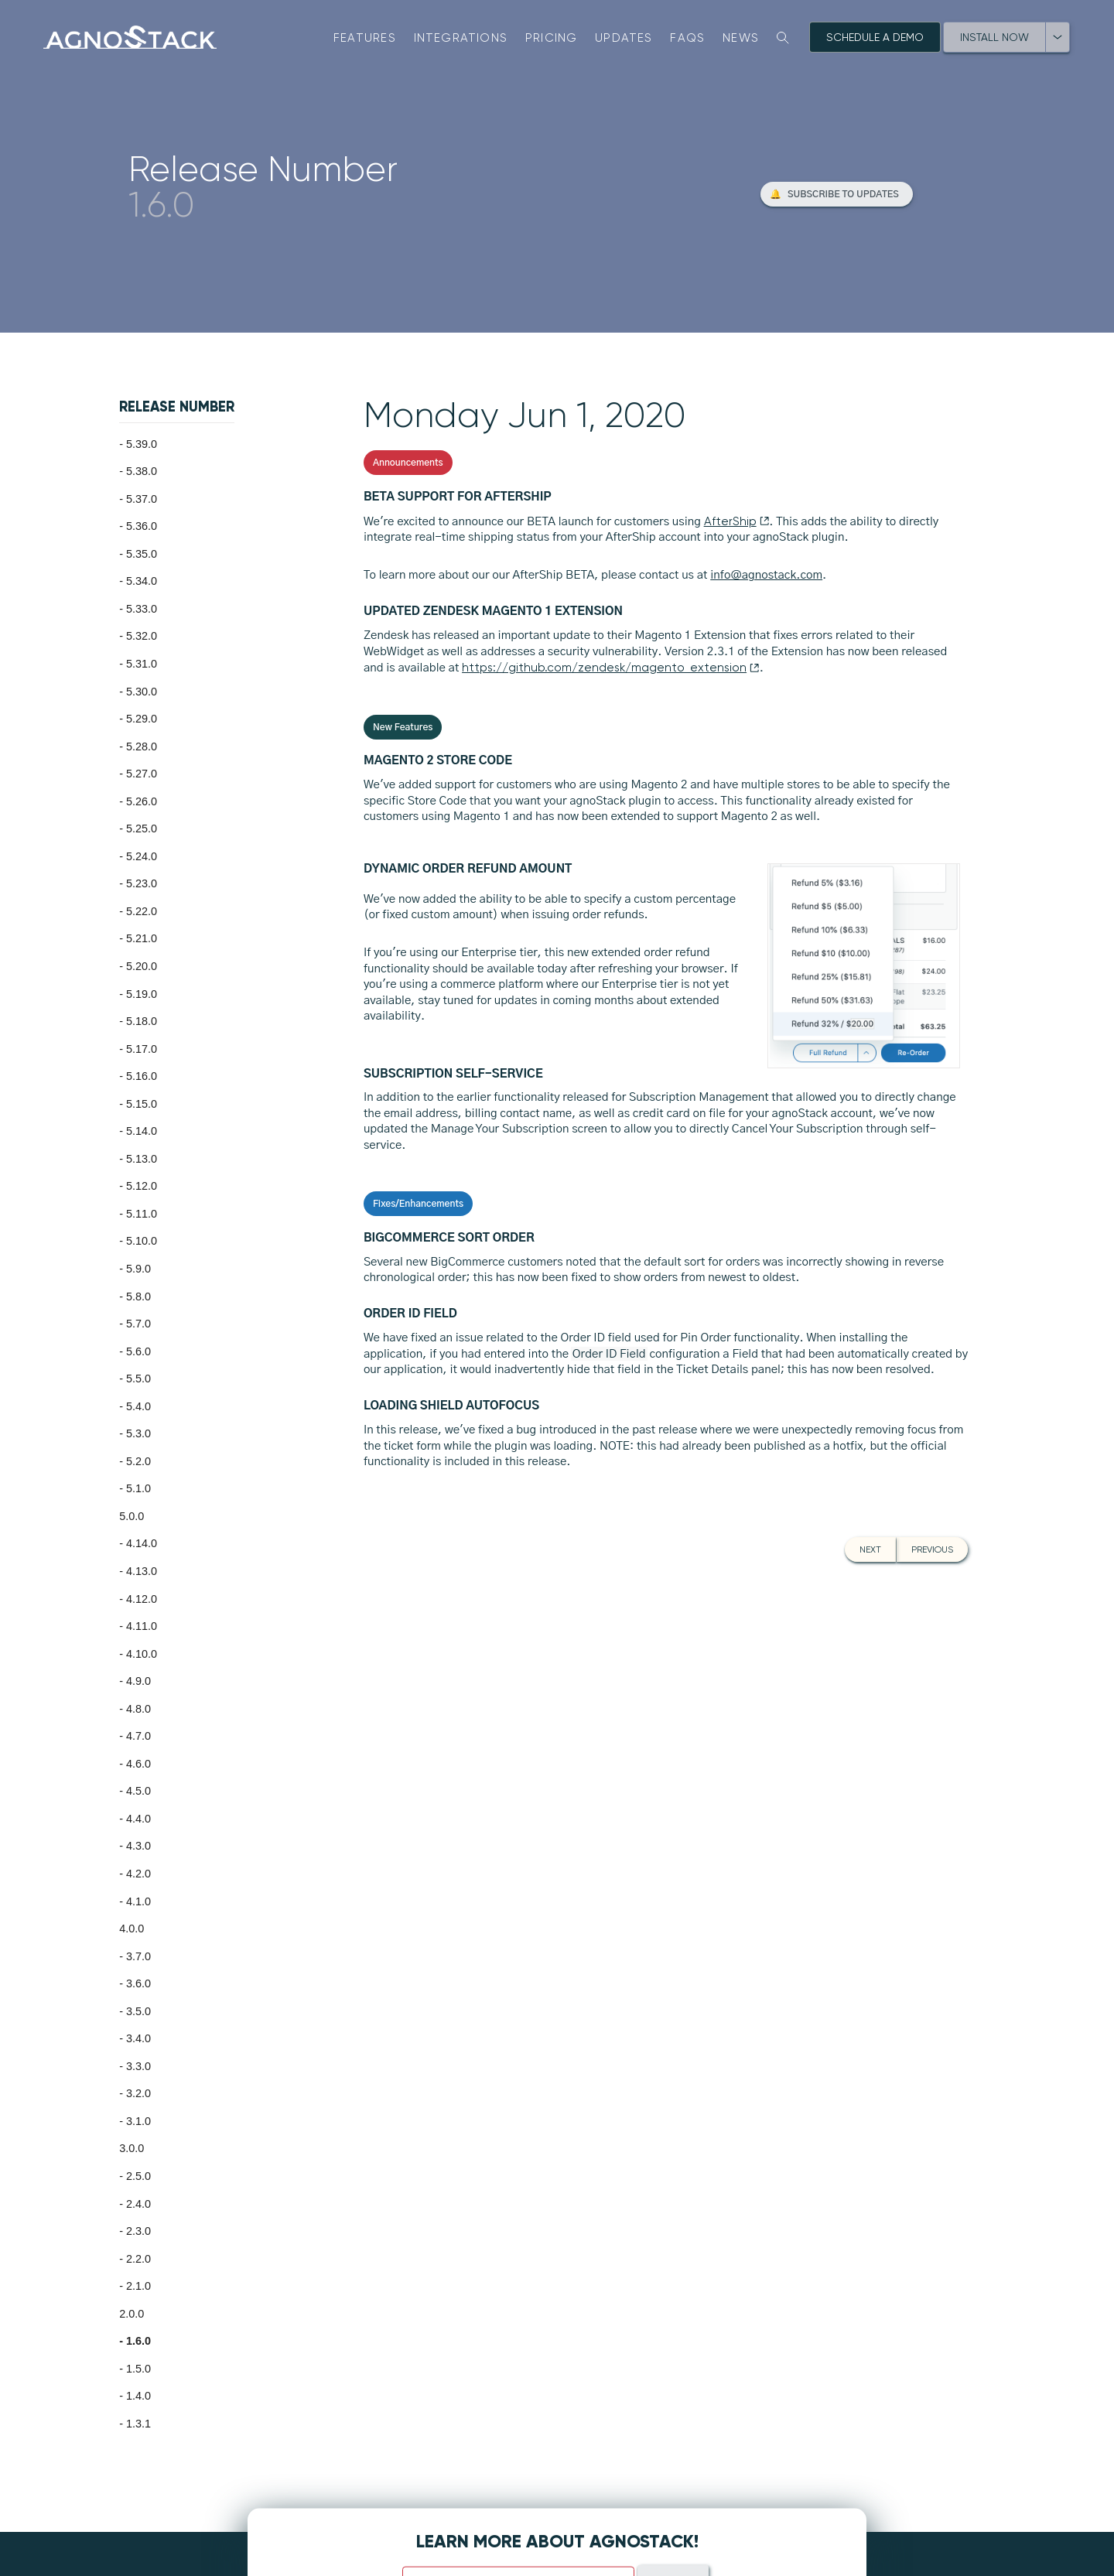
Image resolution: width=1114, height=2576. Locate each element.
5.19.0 (141, 994)
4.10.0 (141, 1654)
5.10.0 (141, 1241)
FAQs (687, 38)
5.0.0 (131, 1516)
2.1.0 (138, 2286)
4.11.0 (141, 1626)
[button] (836, 194)
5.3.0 (138, 1433)
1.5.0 (138, 2368)
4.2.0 (138, 1873)
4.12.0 (141, 1599)
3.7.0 (138, 1956)
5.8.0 (138, 1296)
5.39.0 (141, 444)
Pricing (551, 38)
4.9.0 (138, 1681)
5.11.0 (141, 1214)
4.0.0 (131, 1928)
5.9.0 (138, 1268)
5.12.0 (141, 1186)
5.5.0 (138, 1378)
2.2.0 (138, 2259)
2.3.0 (138, 2231)
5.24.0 (141, 856)
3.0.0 (131, 2148)
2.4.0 (138, 2204)
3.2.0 (138, 2093)
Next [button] (870, 1549)
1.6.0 (138, 2341)
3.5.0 (138, 2011)
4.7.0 (138, 1736)
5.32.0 (141, 636)
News (741, 38)
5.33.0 (141, 609)
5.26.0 (141, 801)
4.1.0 (138, 1901)
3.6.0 (138, 1983)
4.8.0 (138, 1709)
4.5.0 (138, 1791)
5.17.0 (141, 1049)
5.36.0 (141, 526)
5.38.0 (141, 471)
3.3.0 (138, 2066)
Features (364, 38)
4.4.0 (138, 1818)
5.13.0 (141, 1159)
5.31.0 (141, 664)
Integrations (461, 38)
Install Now (994, 37)
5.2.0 (138, 1461)
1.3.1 (138, 2423)
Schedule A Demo (875, 37)
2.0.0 (131, 2314)
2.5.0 (138, 2176)
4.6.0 (138, 1764)
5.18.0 (141, 1021)
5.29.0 (141, 718)
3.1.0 (138, 2121)
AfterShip (737, 521)
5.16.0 (141, 1076)
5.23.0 (141, 883)
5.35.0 (141, 554)
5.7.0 (138, 1323)
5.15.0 (141, 1104)
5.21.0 (141, 938)
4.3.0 (138, 1846)
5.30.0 (141, 691)
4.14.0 (141, 1543)
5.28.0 (141, 746)
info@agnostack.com (766, 575)
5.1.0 (138, 1488)
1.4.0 (138, 2396)
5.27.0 (141, 773)
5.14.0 (141, 1131)
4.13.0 (141, 1571)
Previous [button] (932, 1549)
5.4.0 (138, 1406)
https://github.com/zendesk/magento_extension (611, 668)
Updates (624, 38)
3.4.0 (138, 2038)
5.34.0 (141, 581)
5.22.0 (141, 911)
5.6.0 (138, 1351)
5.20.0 (141, 966)
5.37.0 (141, 499)
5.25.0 (141, 828)
